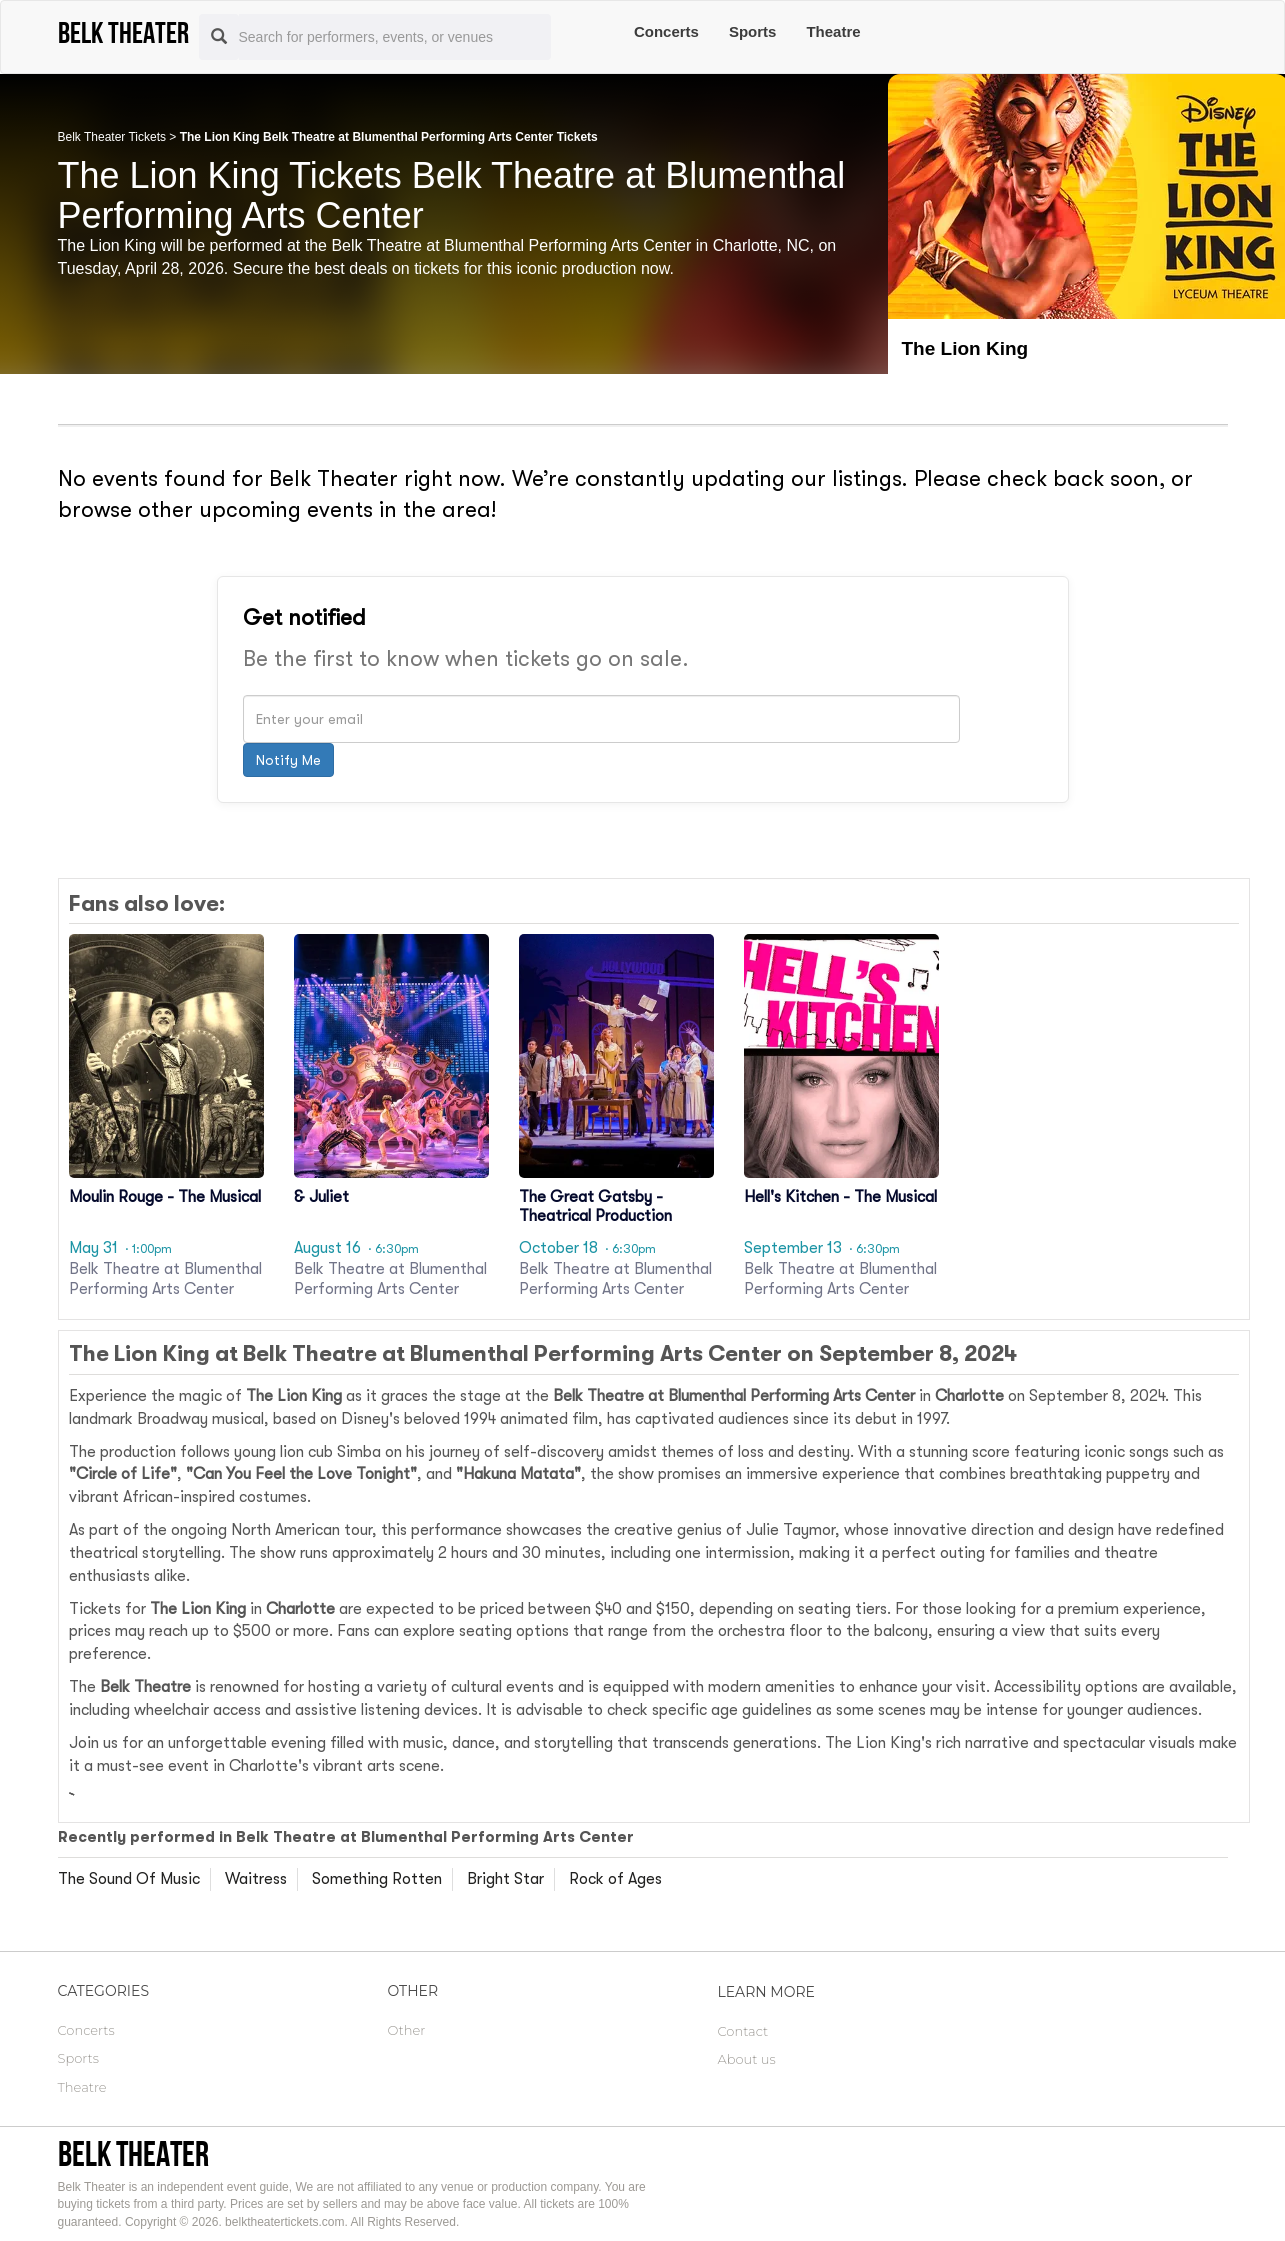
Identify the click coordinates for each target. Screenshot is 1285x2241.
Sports (753, 31)
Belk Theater (133, 2153)
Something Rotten (377, 1879)
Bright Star (505, 1879)
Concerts (666, 31)
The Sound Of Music (129, 1879)
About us (747, 2059)
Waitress (256, 1879)
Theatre (833, 31)
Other (407, 2030)
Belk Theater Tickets (112, 137)
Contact (743, 2031)
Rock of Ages (615, 1879)
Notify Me (288, 760)
